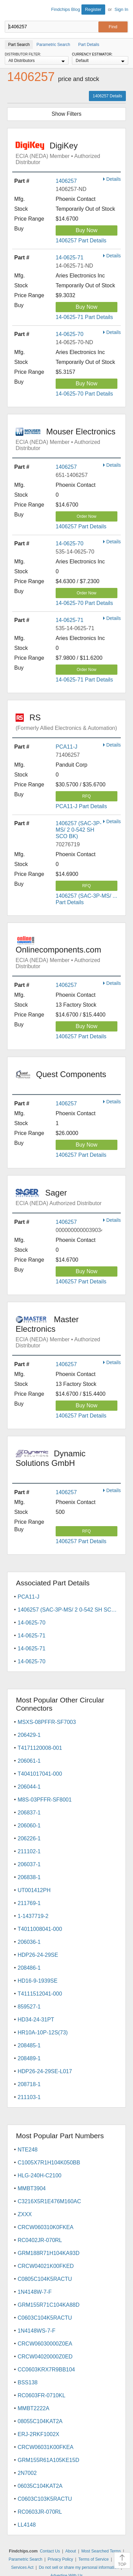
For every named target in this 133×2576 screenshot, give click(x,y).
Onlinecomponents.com (68, 953)
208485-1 (29, 2045)
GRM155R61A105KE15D (48, 2460)
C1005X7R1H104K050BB (49, 2162)
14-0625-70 (69, 334)
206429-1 (29, 1735)
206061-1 (29, 1761)
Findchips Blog (65, 9)
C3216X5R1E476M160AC (49, 2201)
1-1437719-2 (33, 1916)
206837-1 (29, 1812)
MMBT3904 (32, 2188)
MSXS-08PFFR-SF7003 (47, 1722)
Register (93, 9)
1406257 (66, 181)
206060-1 (29, 1825)
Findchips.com (10, 10)
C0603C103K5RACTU (45, 2499)
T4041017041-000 (40, 1774)
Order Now (86, 516)
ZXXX (25, 2214)
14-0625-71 (69, 257)
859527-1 (29, 2007)
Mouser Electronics (68, 439)
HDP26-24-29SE (38, 1955)
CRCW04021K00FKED (46, 2266)
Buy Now (86, 230)
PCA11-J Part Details (81, 806)
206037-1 (29, 1864)
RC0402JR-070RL (40, 2240)
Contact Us (50, 2551)
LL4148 (27, 2525)
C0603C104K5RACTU (45, 2318)
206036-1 (29, 1942)
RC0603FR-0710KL (41, 2395)
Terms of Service (93, 2559)
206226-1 (29, 1838)
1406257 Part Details (81, 240)
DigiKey (68, 153)
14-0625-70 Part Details (84, 394)
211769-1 (29, 1903)
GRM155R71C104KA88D (48, 2305)
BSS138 (28, 2382)
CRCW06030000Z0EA (45, 2344)
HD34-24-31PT (36, 2019)
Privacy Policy (60, 2559)
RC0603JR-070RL (40, 2512)
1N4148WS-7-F (36, 2331)
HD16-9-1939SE (37, 1981)
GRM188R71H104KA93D (48, 2253)
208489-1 (29, 2058)
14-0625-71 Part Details (84, 317)
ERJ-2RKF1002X (38, 2434)
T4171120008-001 (40, 1748)
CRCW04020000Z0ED (45, 2356)
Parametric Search (25, 2559)
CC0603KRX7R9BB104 (46, 2369)
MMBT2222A (33, 2408)
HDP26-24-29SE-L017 (45, 2071)
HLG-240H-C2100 (39, 2175)
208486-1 (29, 1968)
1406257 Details (107, 96)
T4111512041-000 (40, 1994)
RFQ (86, 796)
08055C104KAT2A (40, 2421)
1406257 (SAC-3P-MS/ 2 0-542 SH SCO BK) (78, 829)
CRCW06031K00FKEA (46, 2447)
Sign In (121, 9)
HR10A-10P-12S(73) (43, 2032)
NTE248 (28, 2150)
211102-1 (29, 1851)
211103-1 (29, 2097)
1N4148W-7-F (35, 2292)
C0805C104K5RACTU (45, 2279)
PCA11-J (66, 747)
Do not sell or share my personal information (78, 2567)
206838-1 (29, 1877)
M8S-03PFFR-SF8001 (45, 1800)
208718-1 (29, 2084)
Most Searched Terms (101, 2551)
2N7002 (27, 2473)
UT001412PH (34, 1890)
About (70, 2551)
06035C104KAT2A (40, 2486)
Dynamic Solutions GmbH (68, 1463)
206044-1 (29, 1787)
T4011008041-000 (40, 1929)
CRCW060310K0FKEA (46, 2227)
